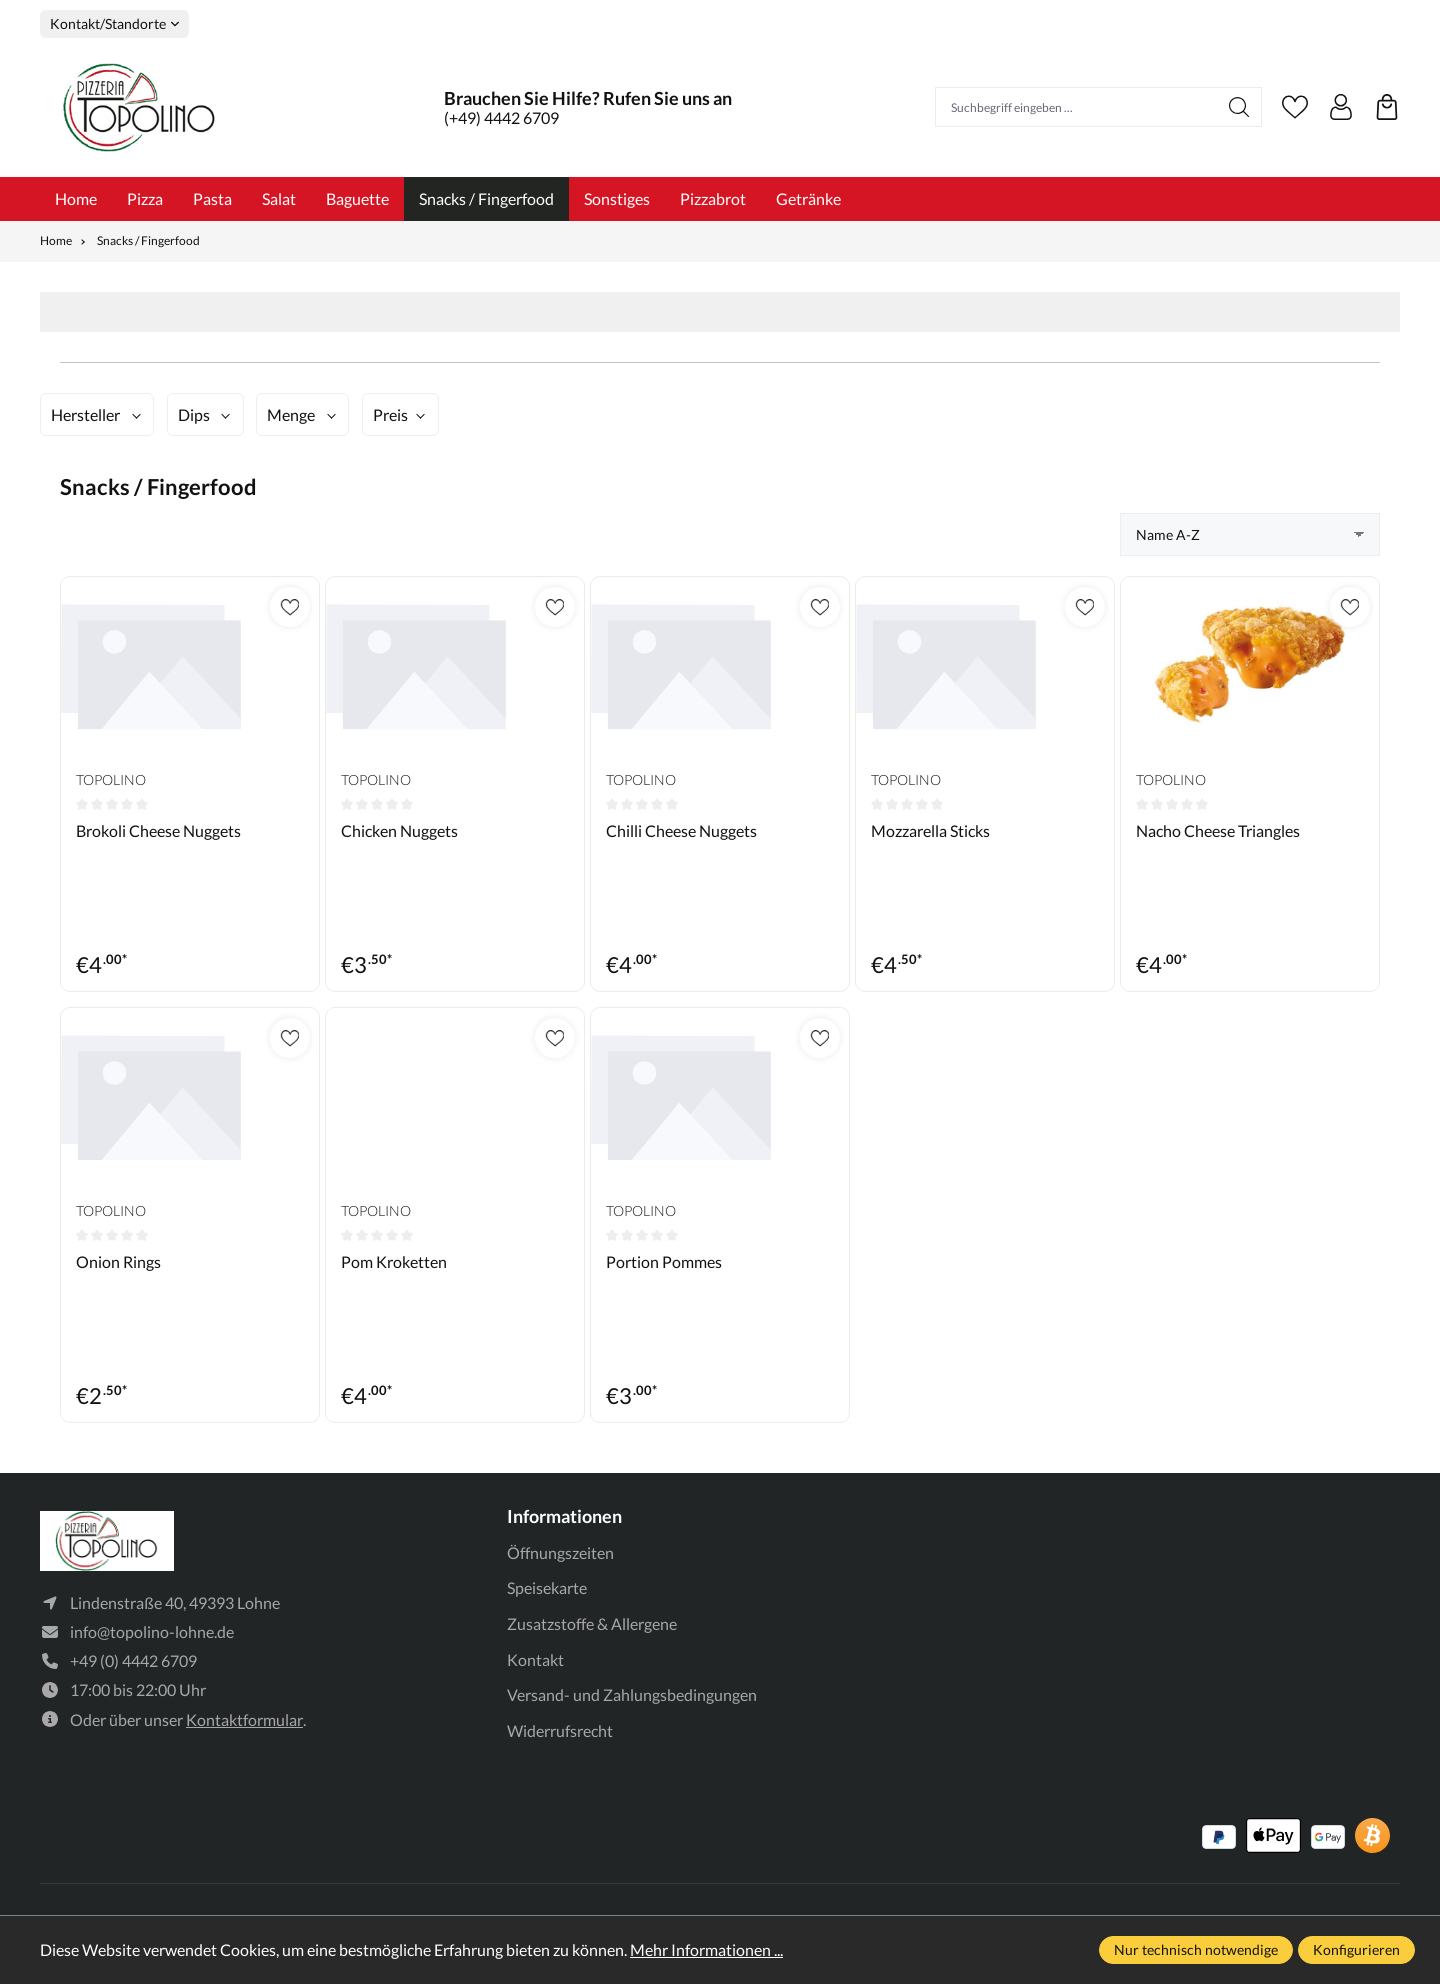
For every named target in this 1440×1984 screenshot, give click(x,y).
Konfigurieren (1356, 1949)
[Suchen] (1239, 107)
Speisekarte (547, 1587)
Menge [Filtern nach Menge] (291, 414)
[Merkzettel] (1295, 107)
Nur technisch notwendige (1196, 1949)
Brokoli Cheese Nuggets (158, 830)
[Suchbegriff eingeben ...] (1076, 107)
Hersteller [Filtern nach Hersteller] (85, 414)
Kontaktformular (244, 1721)
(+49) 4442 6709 (501, 117)
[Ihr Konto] (1341, 107)
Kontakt (535, 1659)
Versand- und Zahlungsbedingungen (632, 1694)
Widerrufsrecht (560, 1730)
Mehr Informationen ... (706, 1949)
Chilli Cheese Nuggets (681, 830)
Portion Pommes (664, 1261)
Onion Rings (118, 1261)
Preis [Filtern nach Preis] (390, 414)
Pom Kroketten (394, 1261)
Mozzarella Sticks (930, 830)
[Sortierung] (1250, 534)
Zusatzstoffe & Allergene (592, 1623)
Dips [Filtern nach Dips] (194, 414)
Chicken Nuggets (399, 830)
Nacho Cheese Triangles (1218, 830)
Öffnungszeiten (560, 1552)
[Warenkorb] (1387, 107)
